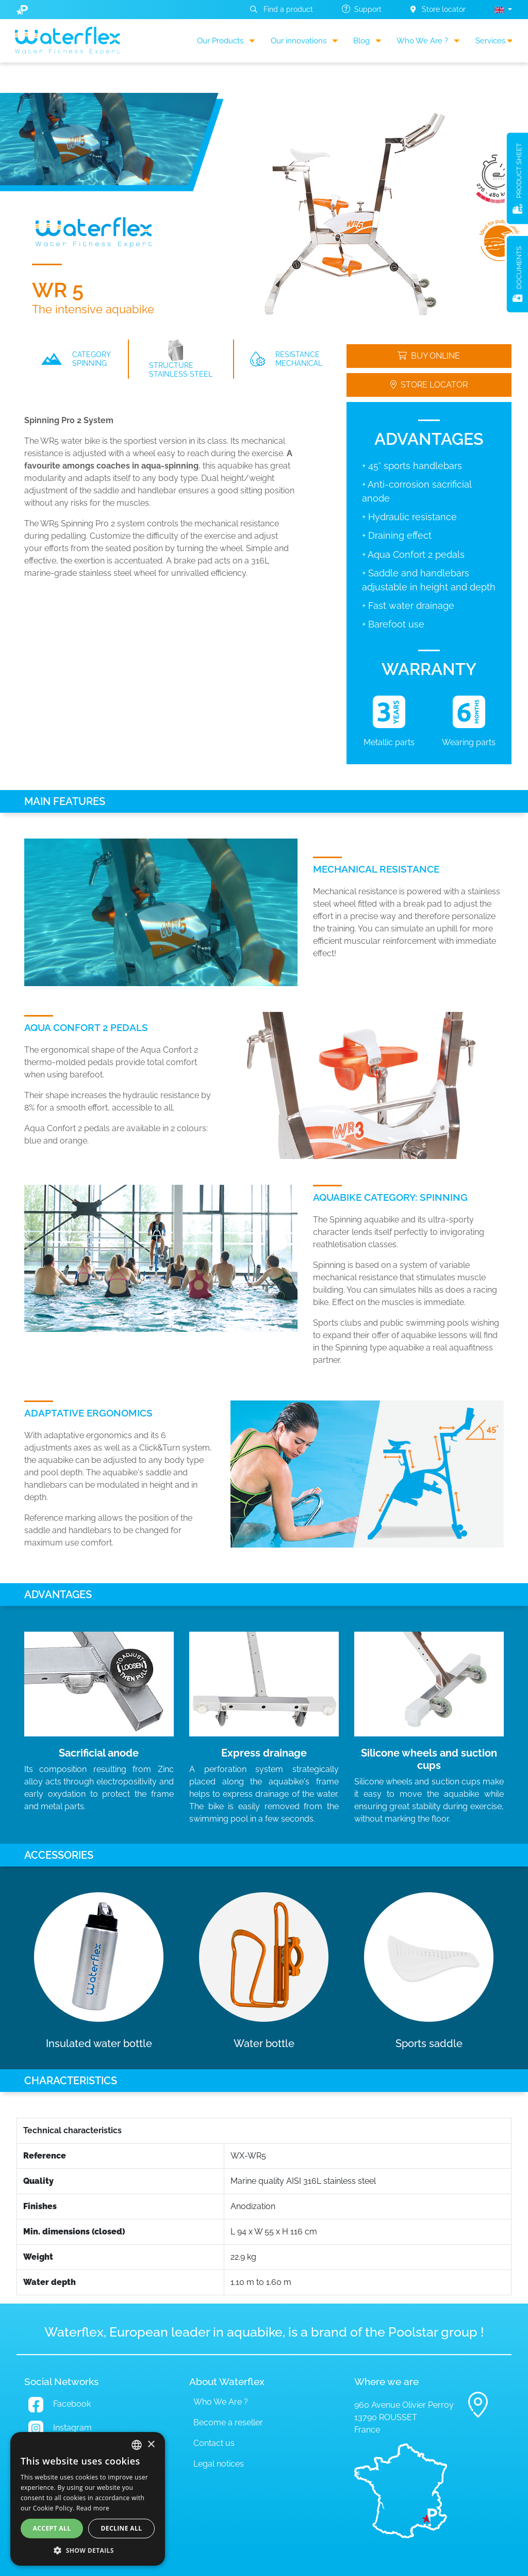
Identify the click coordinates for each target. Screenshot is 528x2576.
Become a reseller (228, 2422)
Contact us (214, 2443)
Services (494, 40)
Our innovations (304, 40)
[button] (503, 9)
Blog (367, 40)
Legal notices (218, 2464)
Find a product (281, 9)
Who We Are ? (428, 40)
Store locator (438, 9)
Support (362, 9)
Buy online (429, 356)
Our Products (226, 40)
